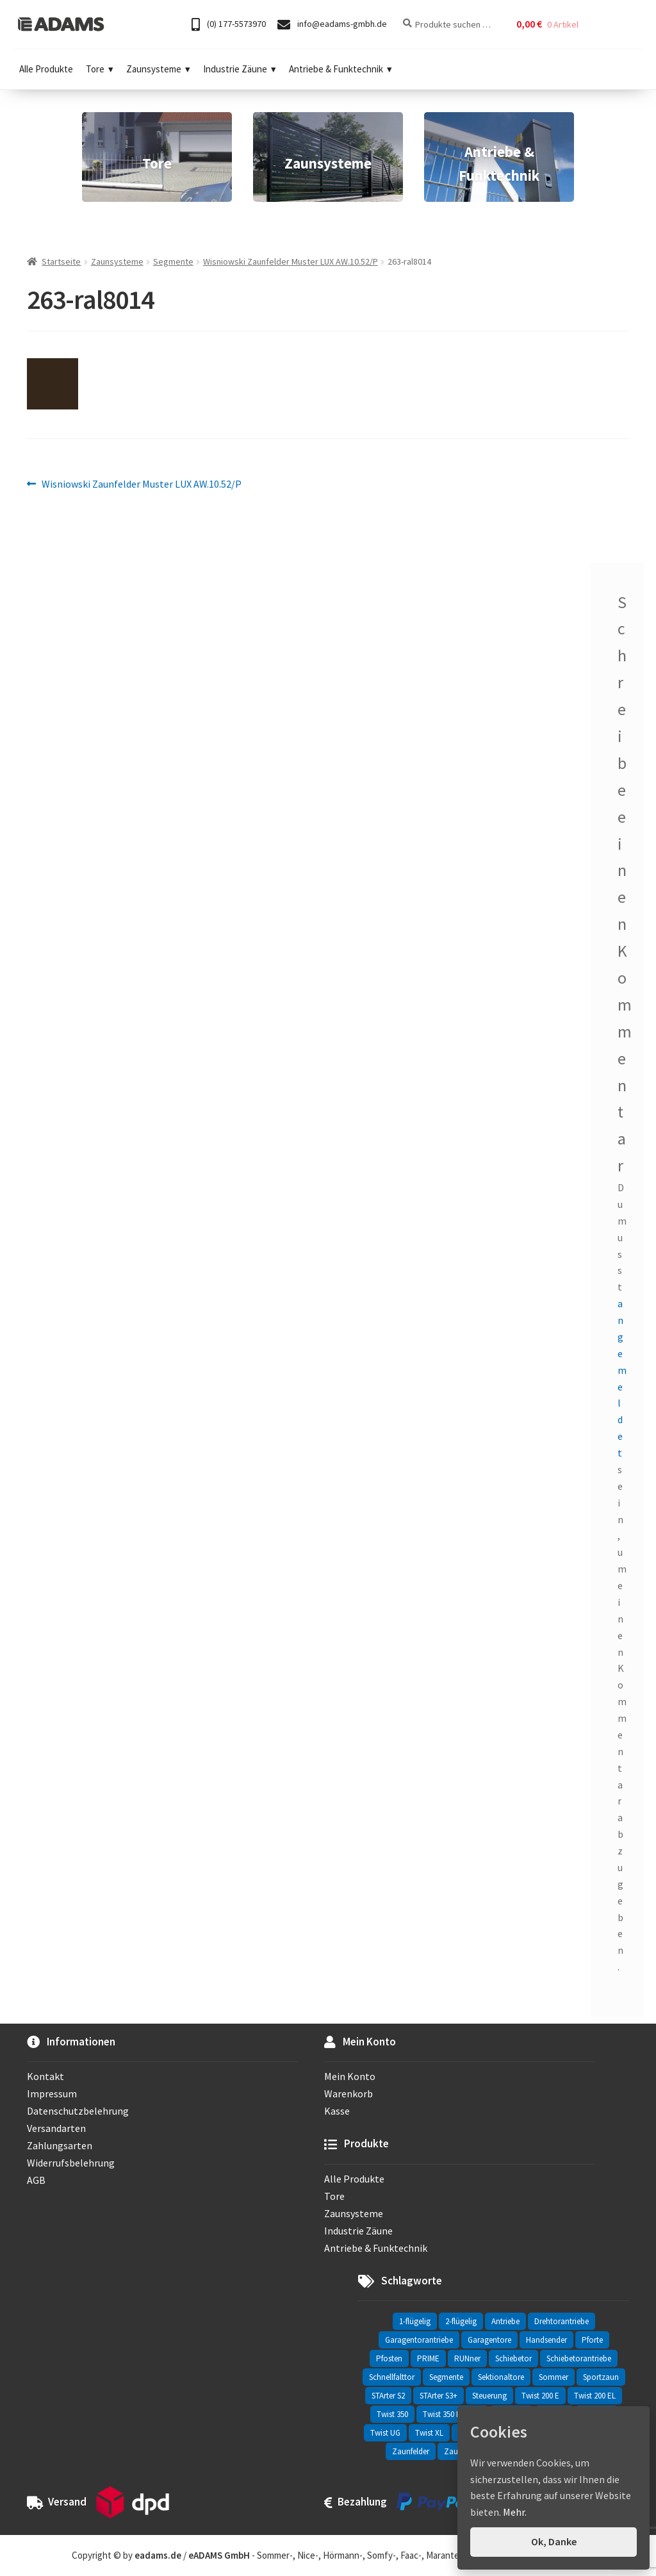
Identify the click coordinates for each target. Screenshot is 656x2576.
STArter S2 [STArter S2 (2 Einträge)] (388, 2395)
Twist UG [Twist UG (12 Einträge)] (385, 2432)
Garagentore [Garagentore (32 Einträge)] (489, 2339)
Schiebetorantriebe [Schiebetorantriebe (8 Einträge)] (578, 2358)
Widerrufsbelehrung (71, 2162)
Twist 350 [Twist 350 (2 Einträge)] (392, 2414)
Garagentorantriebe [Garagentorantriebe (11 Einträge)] (419, 2339)
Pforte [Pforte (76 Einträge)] (592, 2339)
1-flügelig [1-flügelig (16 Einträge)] (414, 2321)
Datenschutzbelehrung (78, 2110)
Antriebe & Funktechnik (340, 69)
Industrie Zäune (239, 69)
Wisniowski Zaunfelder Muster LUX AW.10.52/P (290, 261)
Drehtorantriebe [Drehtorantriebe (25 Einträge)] (561, 2321)
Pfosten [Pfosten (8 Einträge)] (389, 2358)
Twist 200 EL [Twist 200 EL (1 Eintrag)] (595, 2395)
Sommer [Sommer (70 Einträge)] (553, 2377)
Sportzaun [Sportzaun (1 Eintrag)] (601, 2377)
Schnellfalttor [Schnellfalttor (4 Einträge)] (391, 2377)
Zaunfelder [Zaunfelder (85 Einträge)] (410, 2451)
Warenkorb (348, 2093)
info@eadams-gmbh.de (332, 24)
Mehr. (515, 2512)
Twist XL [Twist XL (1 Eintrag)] (429, 2432)
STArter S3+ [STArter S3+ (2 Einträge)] (438, 2395)
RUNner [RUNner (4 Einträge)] (467, 2358)
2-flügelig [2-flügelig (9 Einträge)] (461, 2321)
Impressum (52, 2093)
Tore (99, 69)
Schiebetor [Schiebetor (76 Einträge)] (513, 2358)
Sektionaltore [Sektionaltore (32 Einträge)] (501, 2377)
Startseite (61, 261)
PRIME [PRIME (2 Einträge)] (428, 2358)
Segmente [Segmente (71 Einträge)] (446, 2377)
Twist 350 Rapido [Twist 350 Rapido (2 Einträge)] (452, 2414)
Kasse (337, 2110)
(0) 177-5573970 (229, 24)
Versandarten (56, 2128)
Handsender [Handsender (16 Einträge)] (546, 2339)
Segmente (173, 261)
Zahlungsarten (59, 2145)
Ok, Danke (554, 2541)
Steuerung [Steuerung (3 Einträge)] (489, 2395)
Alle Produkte (46, 69)
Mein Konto (349, 2076)
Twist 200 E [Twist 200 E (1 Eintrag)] (540, 2395)
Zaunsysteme (158, 69)
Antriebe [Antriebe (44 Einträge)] (505, 2321)
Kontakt (45, 2076)
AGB (36, 2180)
